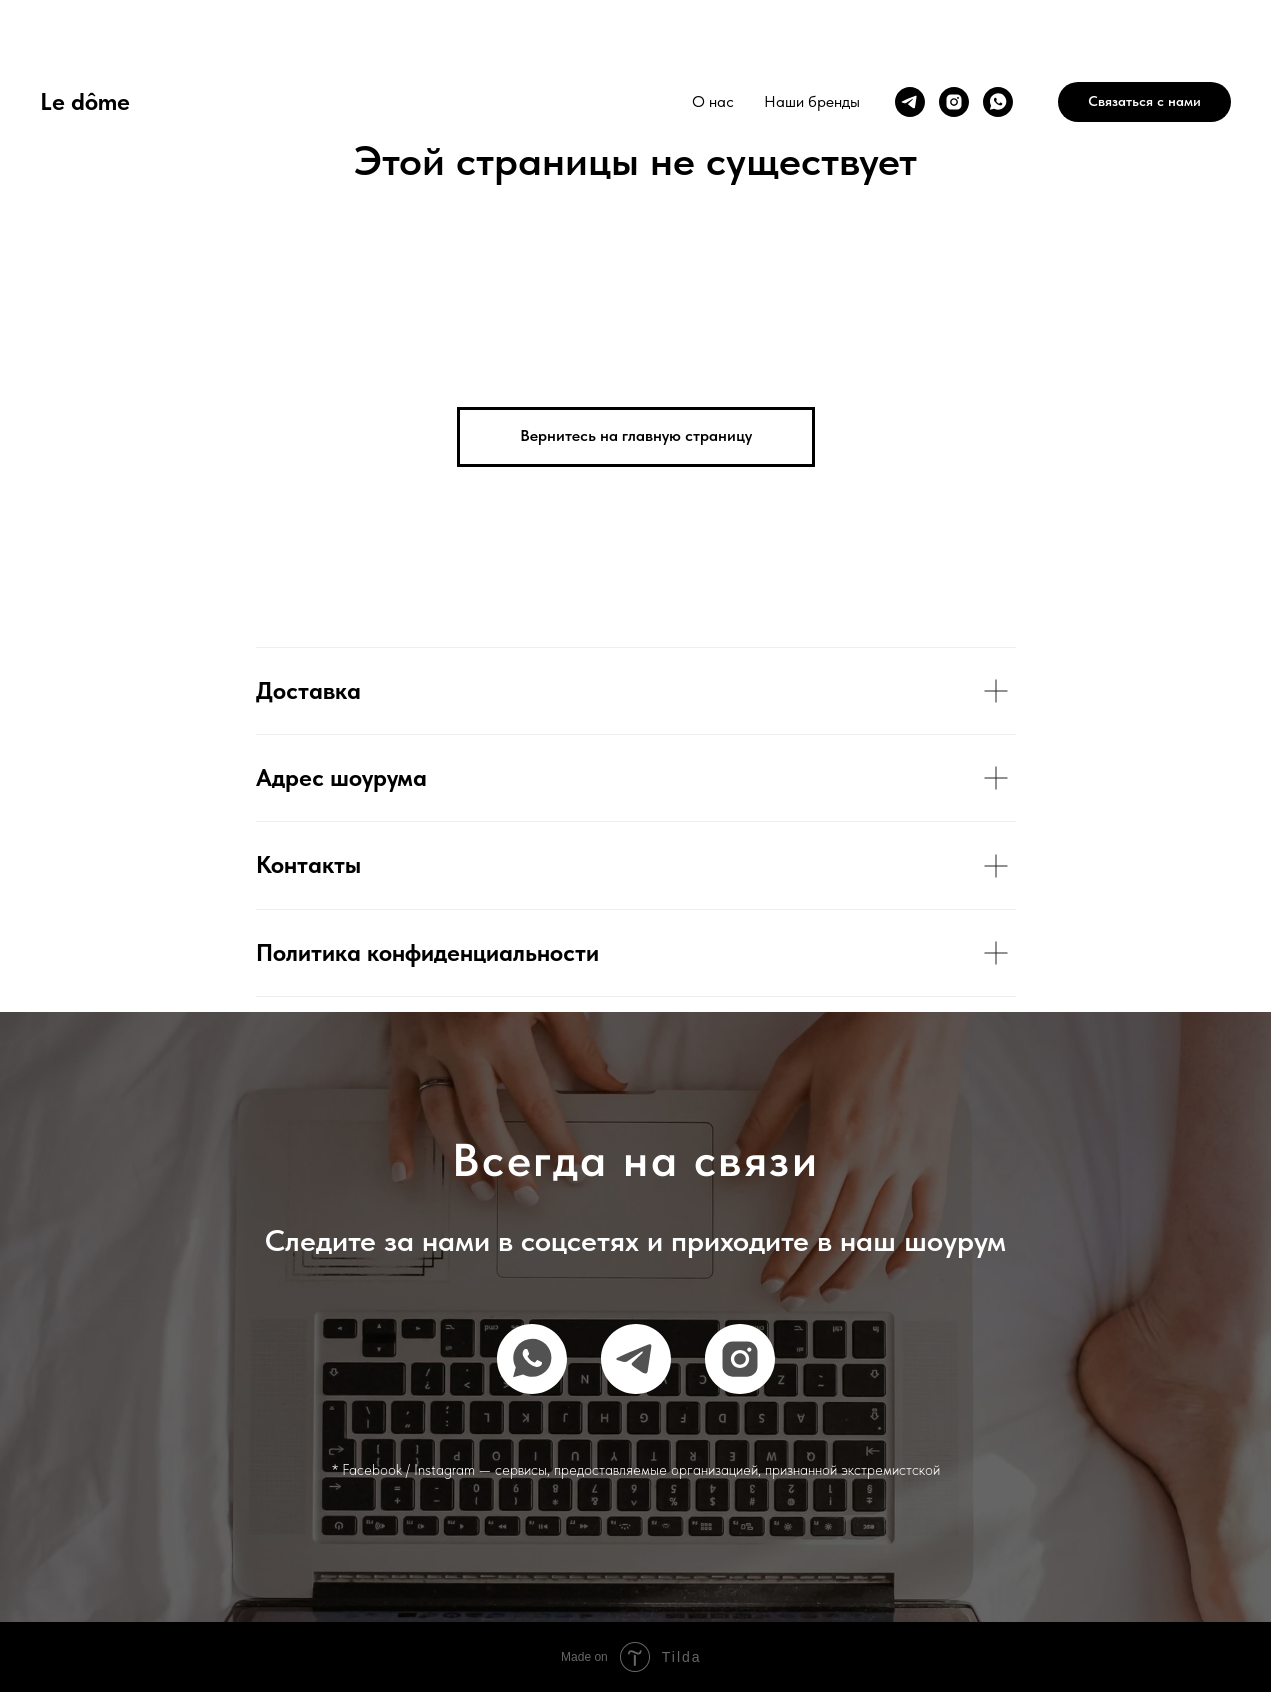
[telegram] (910, 102)
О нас (713, 101)
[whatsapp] (998, 102)
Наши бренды (812, 101)
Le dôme (85, 101)
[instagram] (954, 102)
